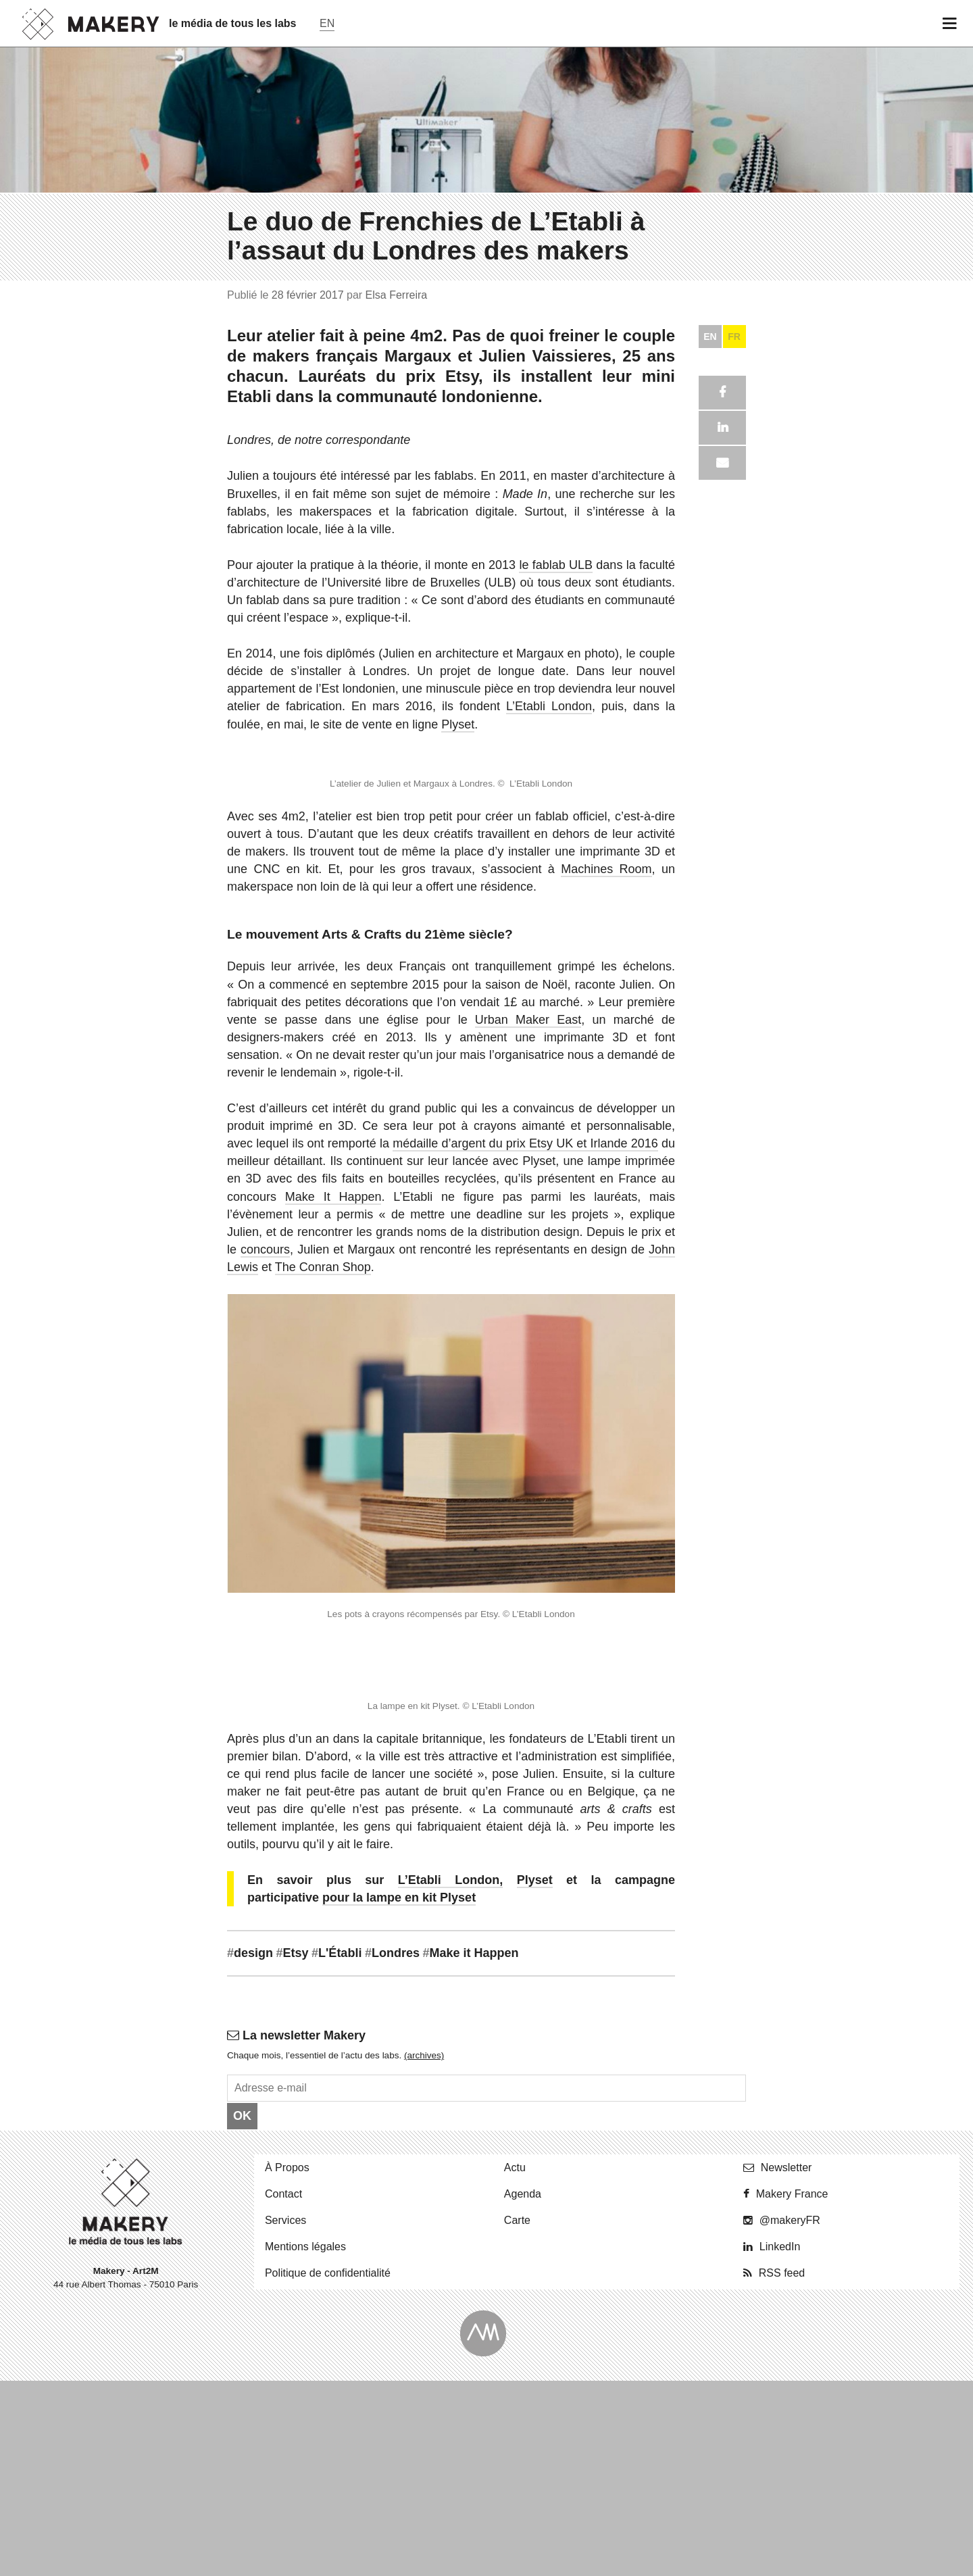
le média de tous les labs (233, 23)
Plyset (457, 2510)
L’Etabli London (549, 2493)
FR (734, 2123)
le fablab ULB (556, 2351)
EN (709, 2123)
